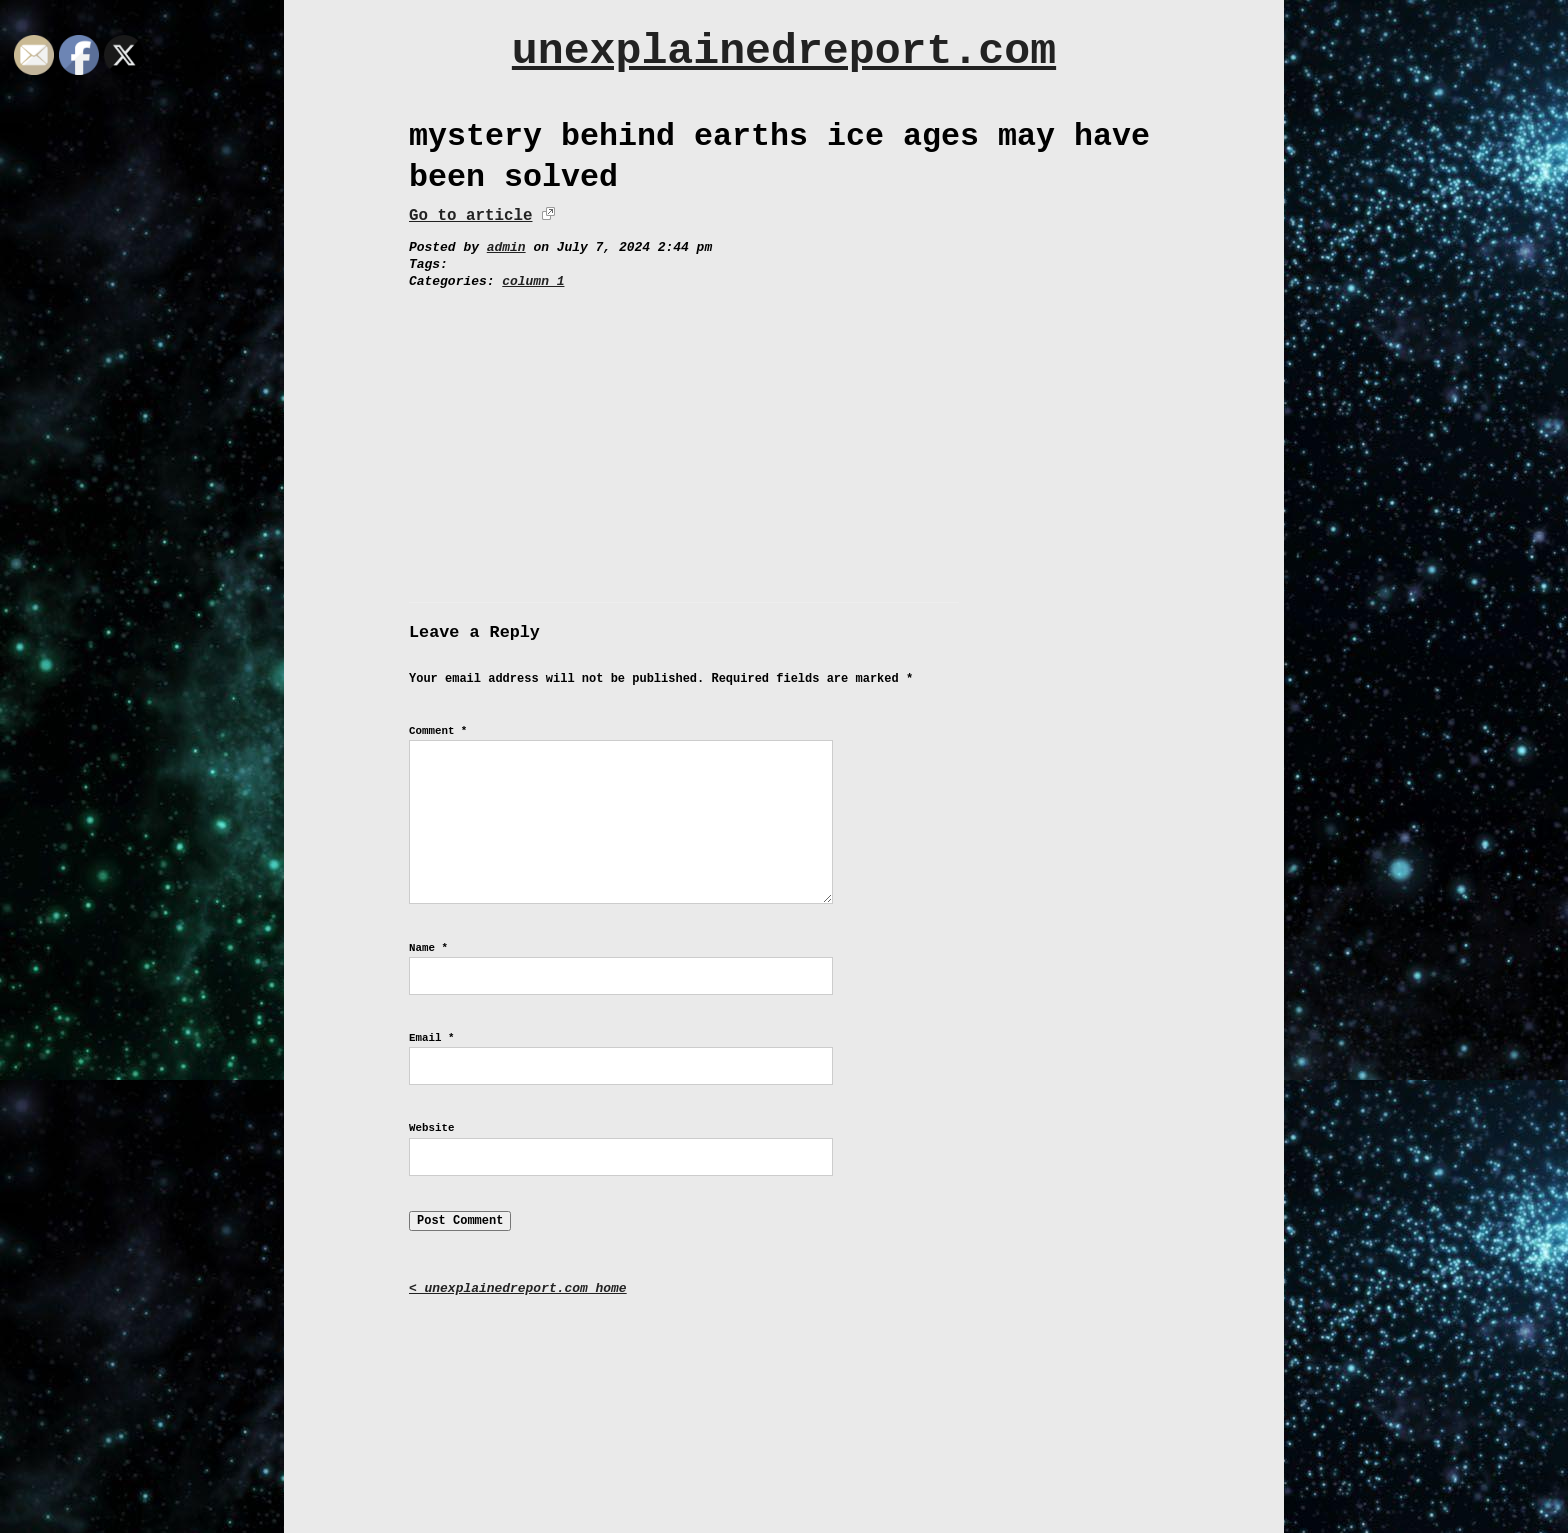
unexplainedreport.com (784, 51)
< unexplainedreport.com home (518, 1288)
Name (428, 948)
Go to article (470, 216)
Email (431, 1038)
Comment (438, 731)
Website (431, 1128)
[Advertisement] (784, 441)
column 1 (533, 281)
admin (506, 247)
